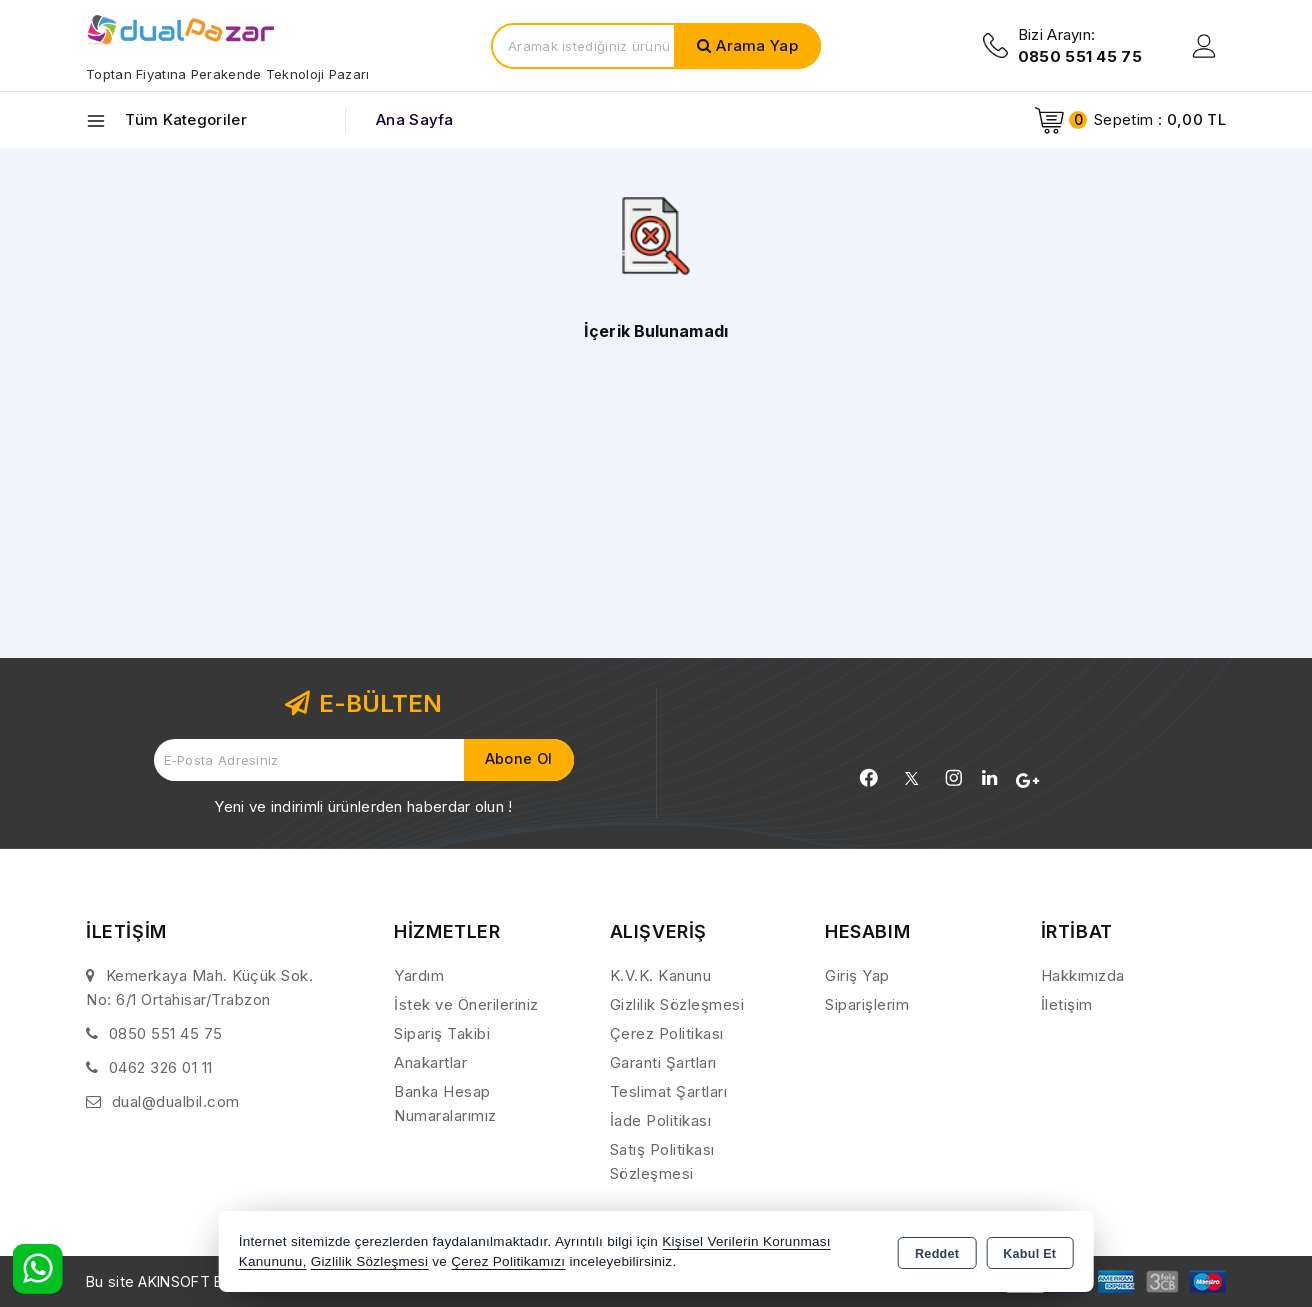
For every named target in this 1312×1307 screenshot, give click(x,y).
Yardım (419, 975)
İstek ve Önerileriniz (466, 1004)
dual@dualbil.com (176, 1101)
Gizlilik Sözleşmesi (677, 1004)
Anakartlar (430, 1062)
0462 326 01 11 (161, 1067)
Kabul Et (1029, 1253)
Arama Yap (757, 45)
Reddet (937, 1253)
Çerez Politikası (667, 1033)
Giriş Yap (857, 975)
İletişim (1067, 1004)
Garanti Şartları (663, 1062)
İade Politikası (661, 1120)
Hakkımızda (1083, 975)
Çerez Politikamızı (508, 1261)
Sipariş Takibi (442, 1033)
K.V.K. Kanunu (661, 975)
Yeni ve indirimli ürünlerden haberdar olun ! (363, 806)
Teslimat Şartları (669, 1091)
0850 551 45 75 (166, 1033)
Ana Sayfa (415, 119)
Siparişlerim (867, 1004)
